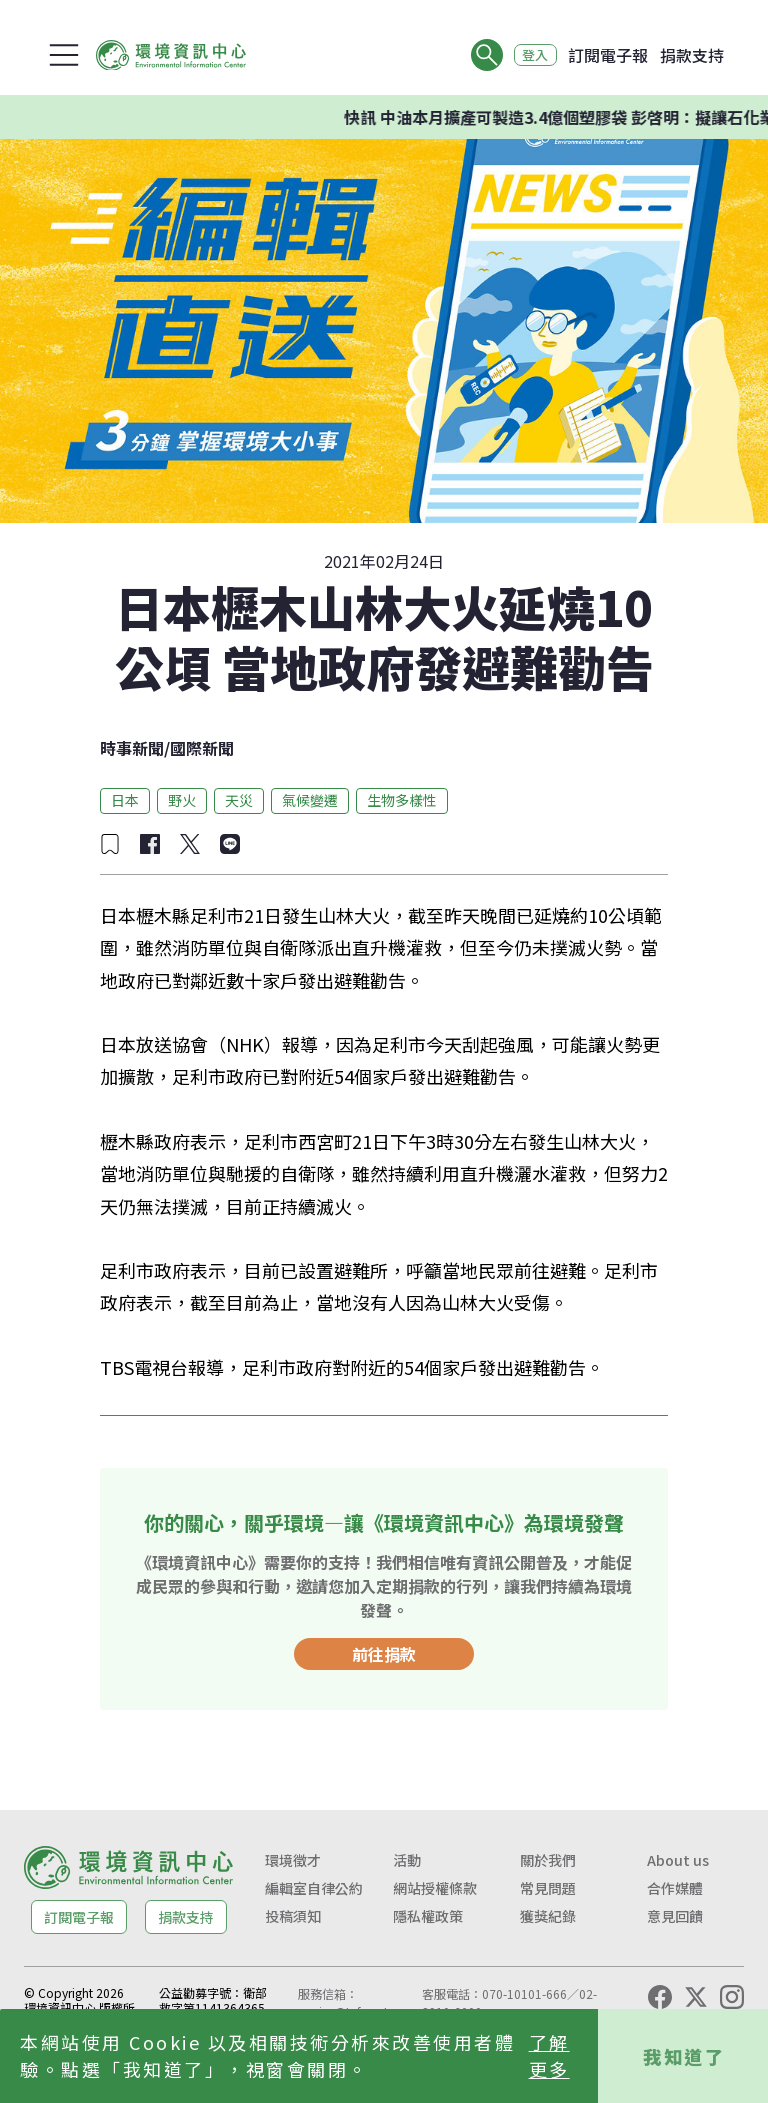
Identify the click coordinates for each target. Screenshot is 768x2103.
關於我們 (548, 1860)
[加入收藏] (110, 844)
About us (678, 1860)
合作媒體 (675, 1888)
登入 (530, 55)
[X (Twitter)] (696, 1997)
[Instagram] (732, 1997)
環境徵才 (293, 1860)
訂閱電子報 (608, 55)
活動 (407, 1860)
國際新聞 (202, 748)
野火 (182, 800)
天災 (239, 800)
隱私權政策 (428, 1916)
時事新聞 (132, 748)
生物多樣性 (402, 800)
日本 (125, 800)
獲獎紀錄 (548, 1916)
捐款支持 (692, 55)
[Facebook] (660, 1997)
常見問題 (548, 1888)
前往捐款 (384, 1654)
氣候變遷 (310, 800)
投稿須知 (293, 1916)
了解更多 (549, 2055)
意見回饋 (675, 1916)
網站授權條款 (435, 1888)
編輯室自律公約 (314, 1888)
